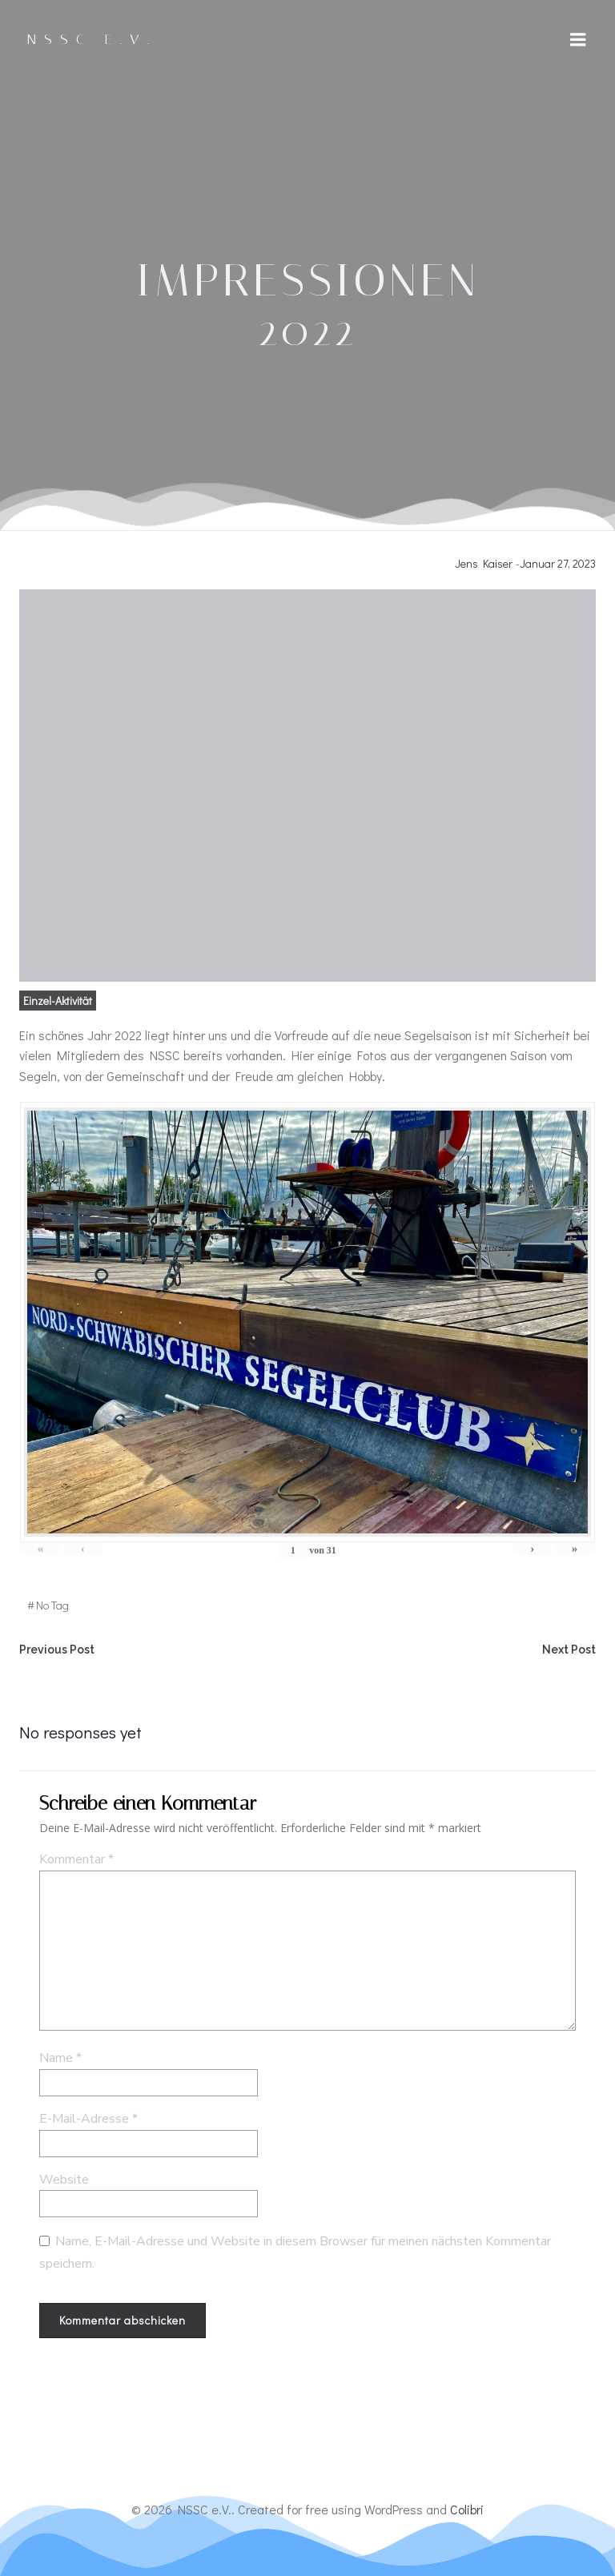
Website (64, 2179)
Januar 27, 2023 (558, 563)
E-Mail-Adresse (88, 2119)
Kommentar (76, 1860)
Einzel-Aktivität (57, 1000)
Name (60, 2059)
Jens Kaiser (483, 563)
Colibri (467, 2510)
